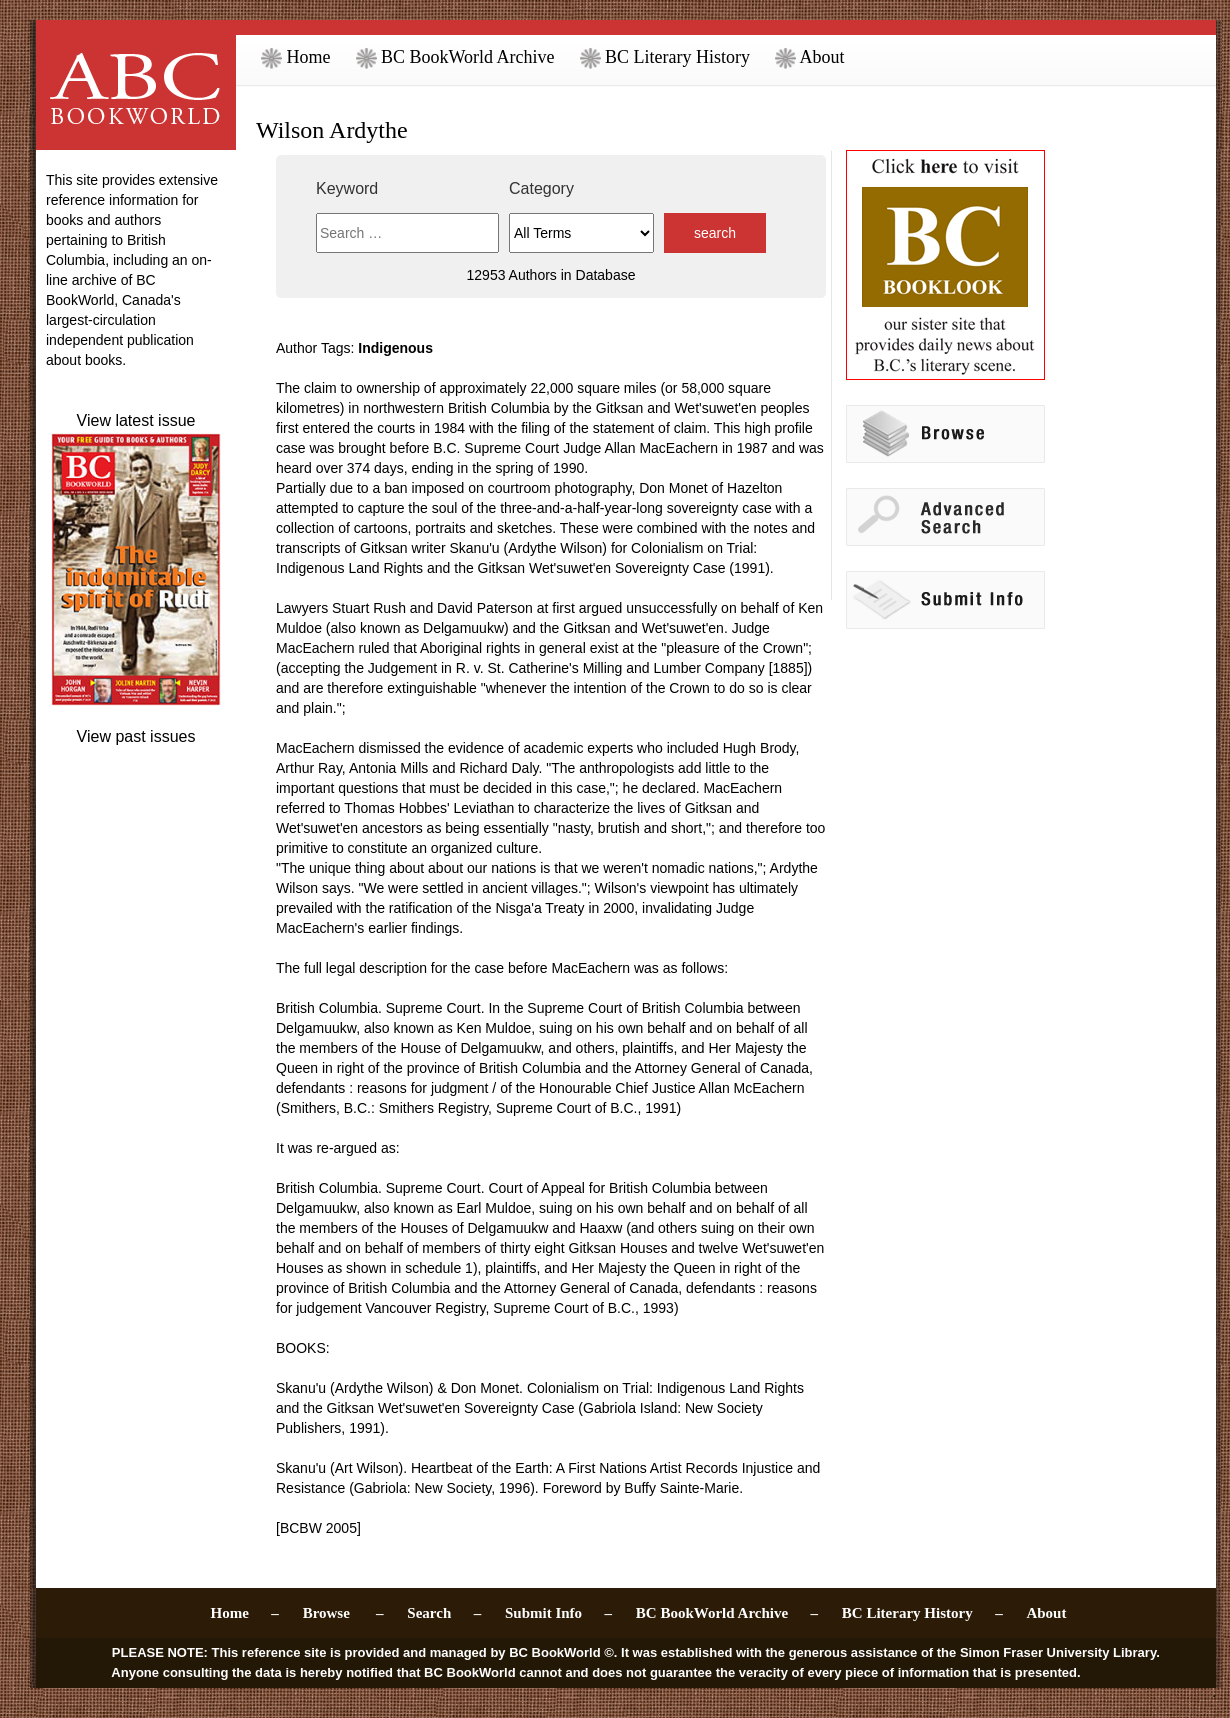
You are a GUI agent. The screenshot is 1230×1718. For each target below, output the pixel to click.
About (810, 57)
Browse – (343, 1613)
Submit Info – (558, 1613)
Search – (444, 1613)
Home (296, 57)
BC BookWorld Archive (455, 57)
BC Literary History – (922, 1613)
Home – (245, 1613)
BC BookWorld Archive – (727, 1613)
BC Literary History (665, 57)
